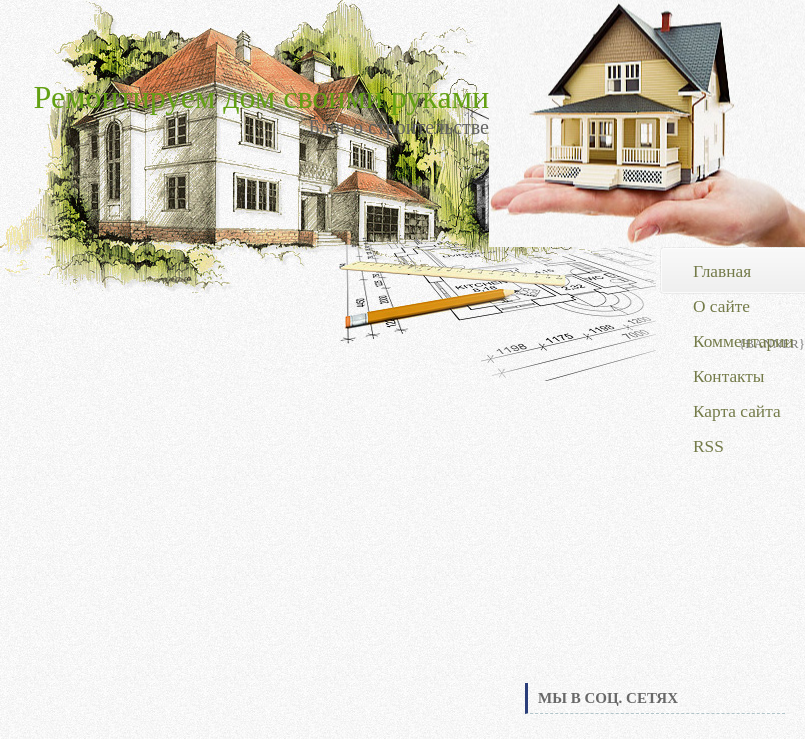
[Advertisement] (655, 529)
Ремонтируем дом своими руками (261, 97)
